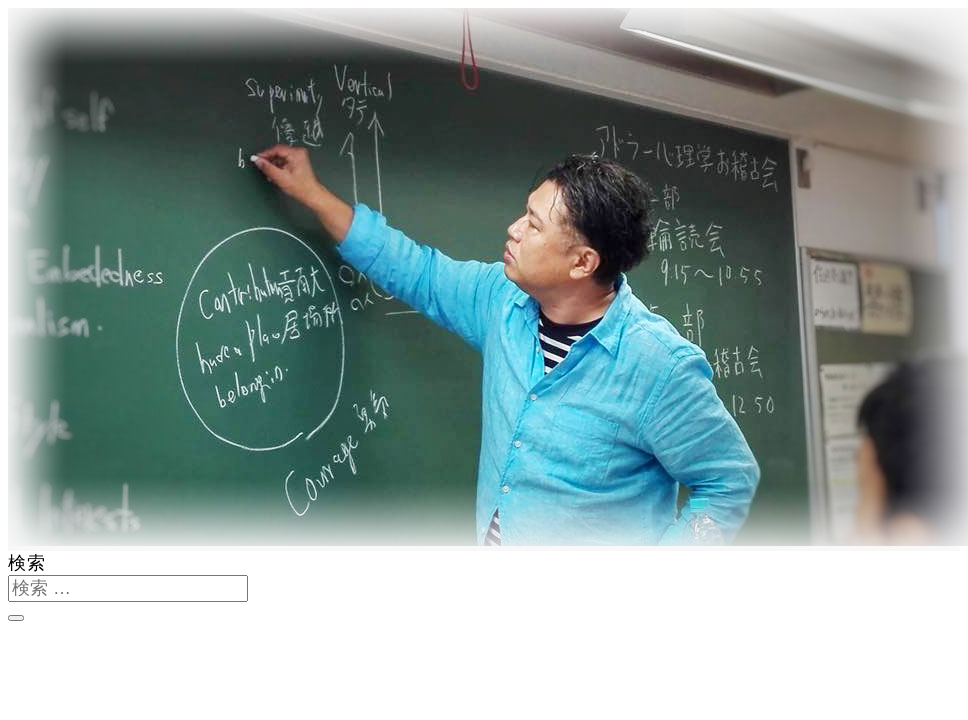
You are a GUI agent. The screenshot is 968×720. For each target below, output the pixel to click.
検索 (27, 563)
